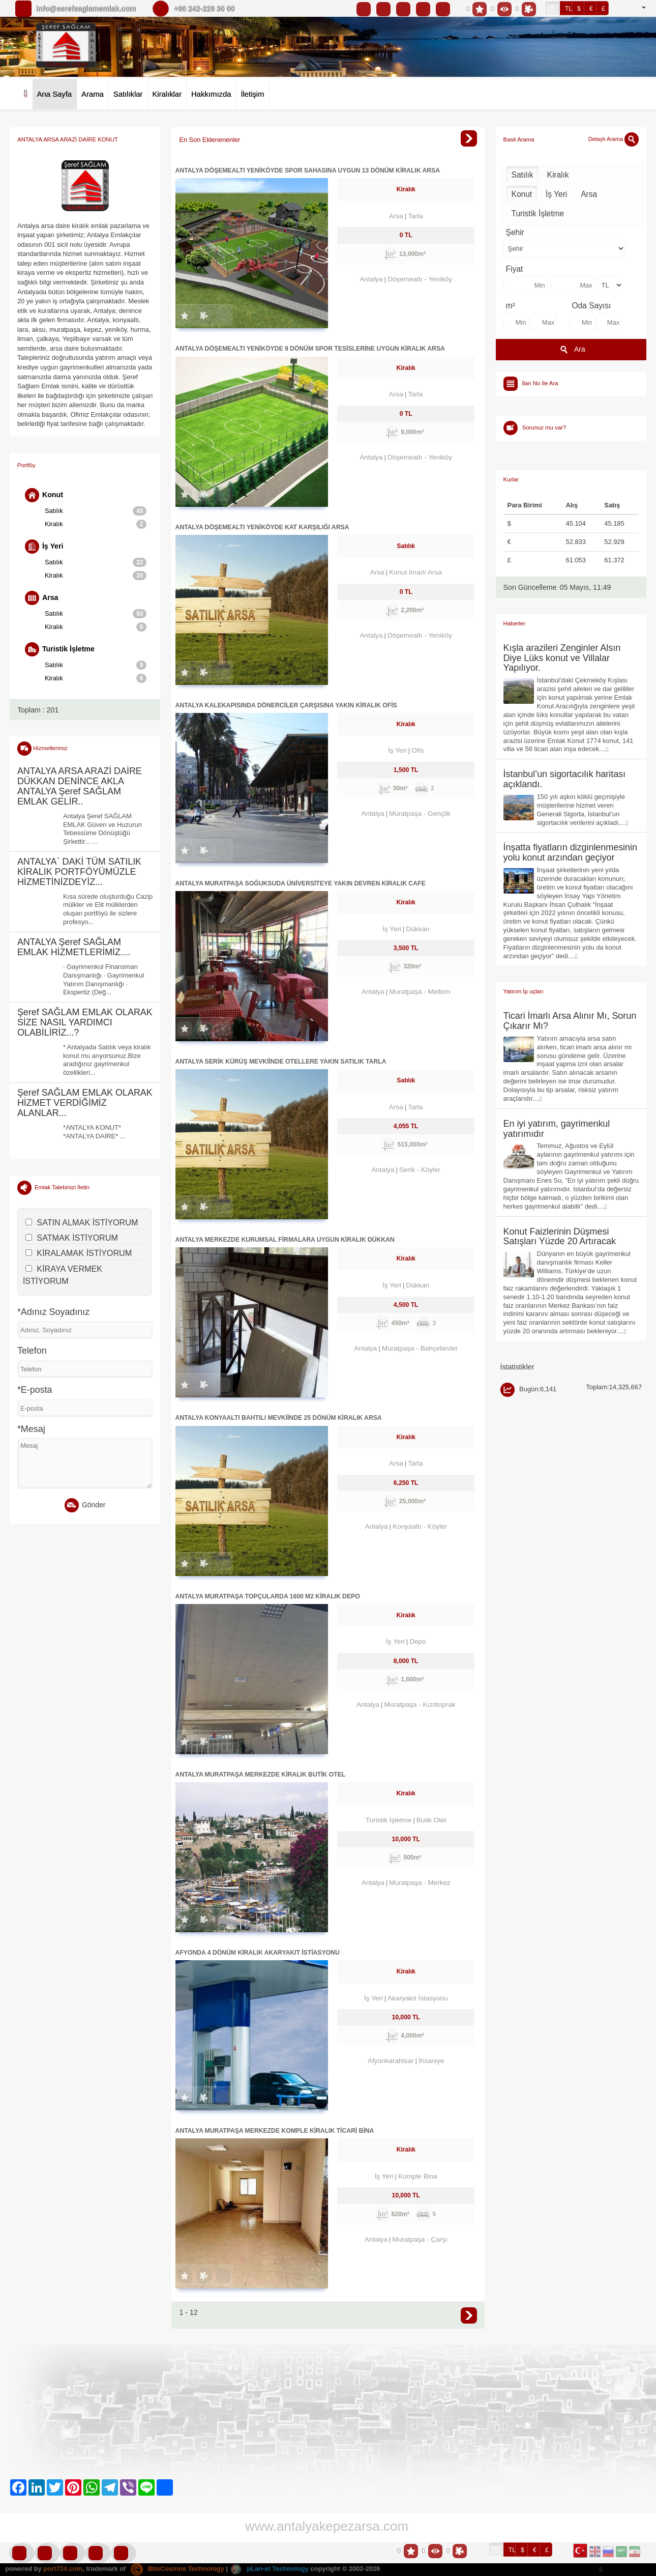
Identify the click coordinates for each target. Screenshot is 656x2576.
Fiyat (514, 269)
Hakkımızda (211, 94)
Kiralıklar (167, 94)
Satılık (96, 511)
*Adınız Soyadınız (53, 1312)
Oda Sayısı (591, 305)
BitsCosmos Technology (177, 2568)
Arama (92, 94)
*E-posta (34, 1390)
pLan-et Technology (269, 2568)
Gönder (85, 1505)
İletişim (252, 94)
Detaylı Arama (613, 139)
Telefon (32, 1351)
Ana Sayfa (54, 94)
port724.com (62, 2568)
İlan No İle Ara (540, 383)
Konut (44, 495)
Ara (571, 349)
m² (510, 305)
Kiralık (96, 524)
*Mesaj (31, 1429)
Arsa (41, 598)
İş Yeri (44, 546)
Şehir (515, 232)
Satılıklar (128, 94)
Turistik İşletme (60, 649)
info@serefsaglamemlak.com (86, 9)
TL (568, 8)
